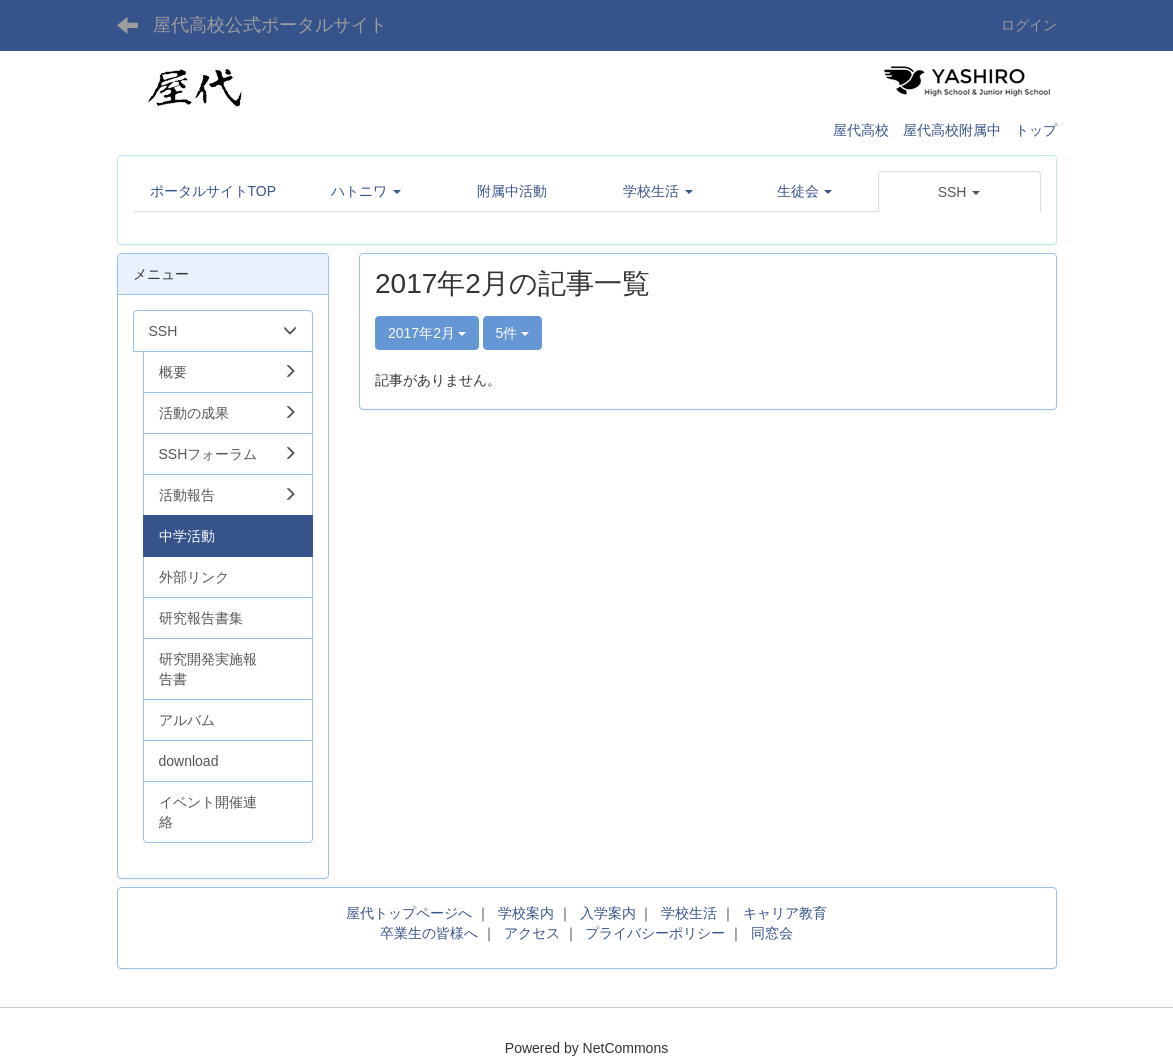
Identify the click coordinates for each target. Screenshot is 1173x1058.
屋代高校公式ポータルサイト (270, 25)
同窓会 (772, 933)
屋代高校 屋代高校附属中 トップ (945, 130)
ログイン (1029, 25)
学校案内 (526, 913)
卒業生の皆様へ (429, 933)
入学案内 (608, 913)
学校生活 (689, 913)
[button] (959, 192)
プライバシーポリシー (655, 933)
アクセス (532, 933)
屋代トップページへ (409, 913)
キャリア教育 (785, 913)
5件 (513, 333)
